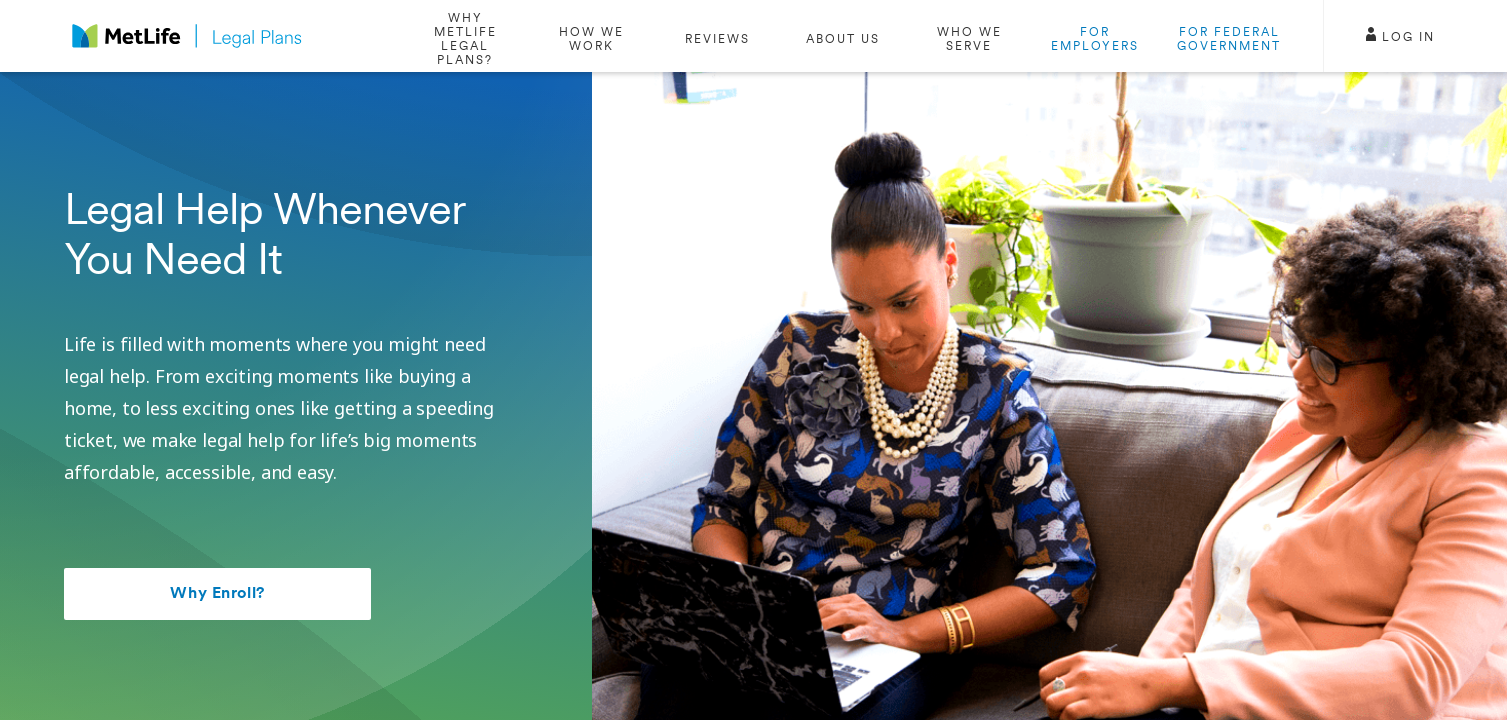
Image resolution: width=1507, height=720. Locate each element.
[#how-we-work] (591, 36)
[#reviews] (717, 36)
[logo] (187, 36)
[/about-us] (843, 36)
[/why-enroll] (465, 36)
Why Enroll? (217, 594)
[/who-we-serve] (969, 36)
